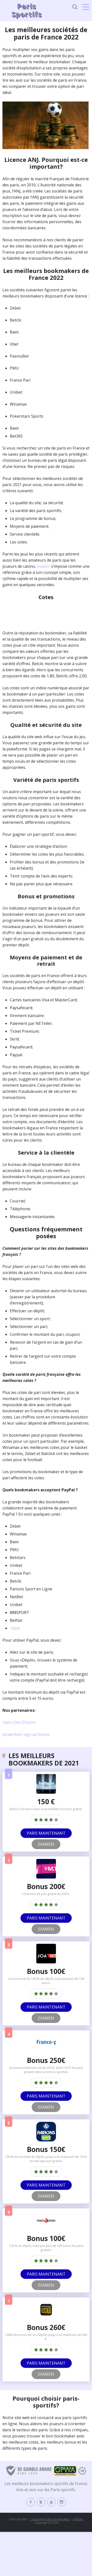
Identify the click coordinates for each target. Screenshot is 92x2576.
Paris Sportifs (27, 10)
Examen (46, 1844)
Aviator (43, 566)
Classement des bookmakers (50, 2519)
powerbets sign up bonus (26, 1734)
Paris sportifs (18, 2519)
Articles (78, 2519)
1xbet (15, 1628)
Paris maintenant (46, 1833)
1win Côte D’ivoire (19, 1722)
